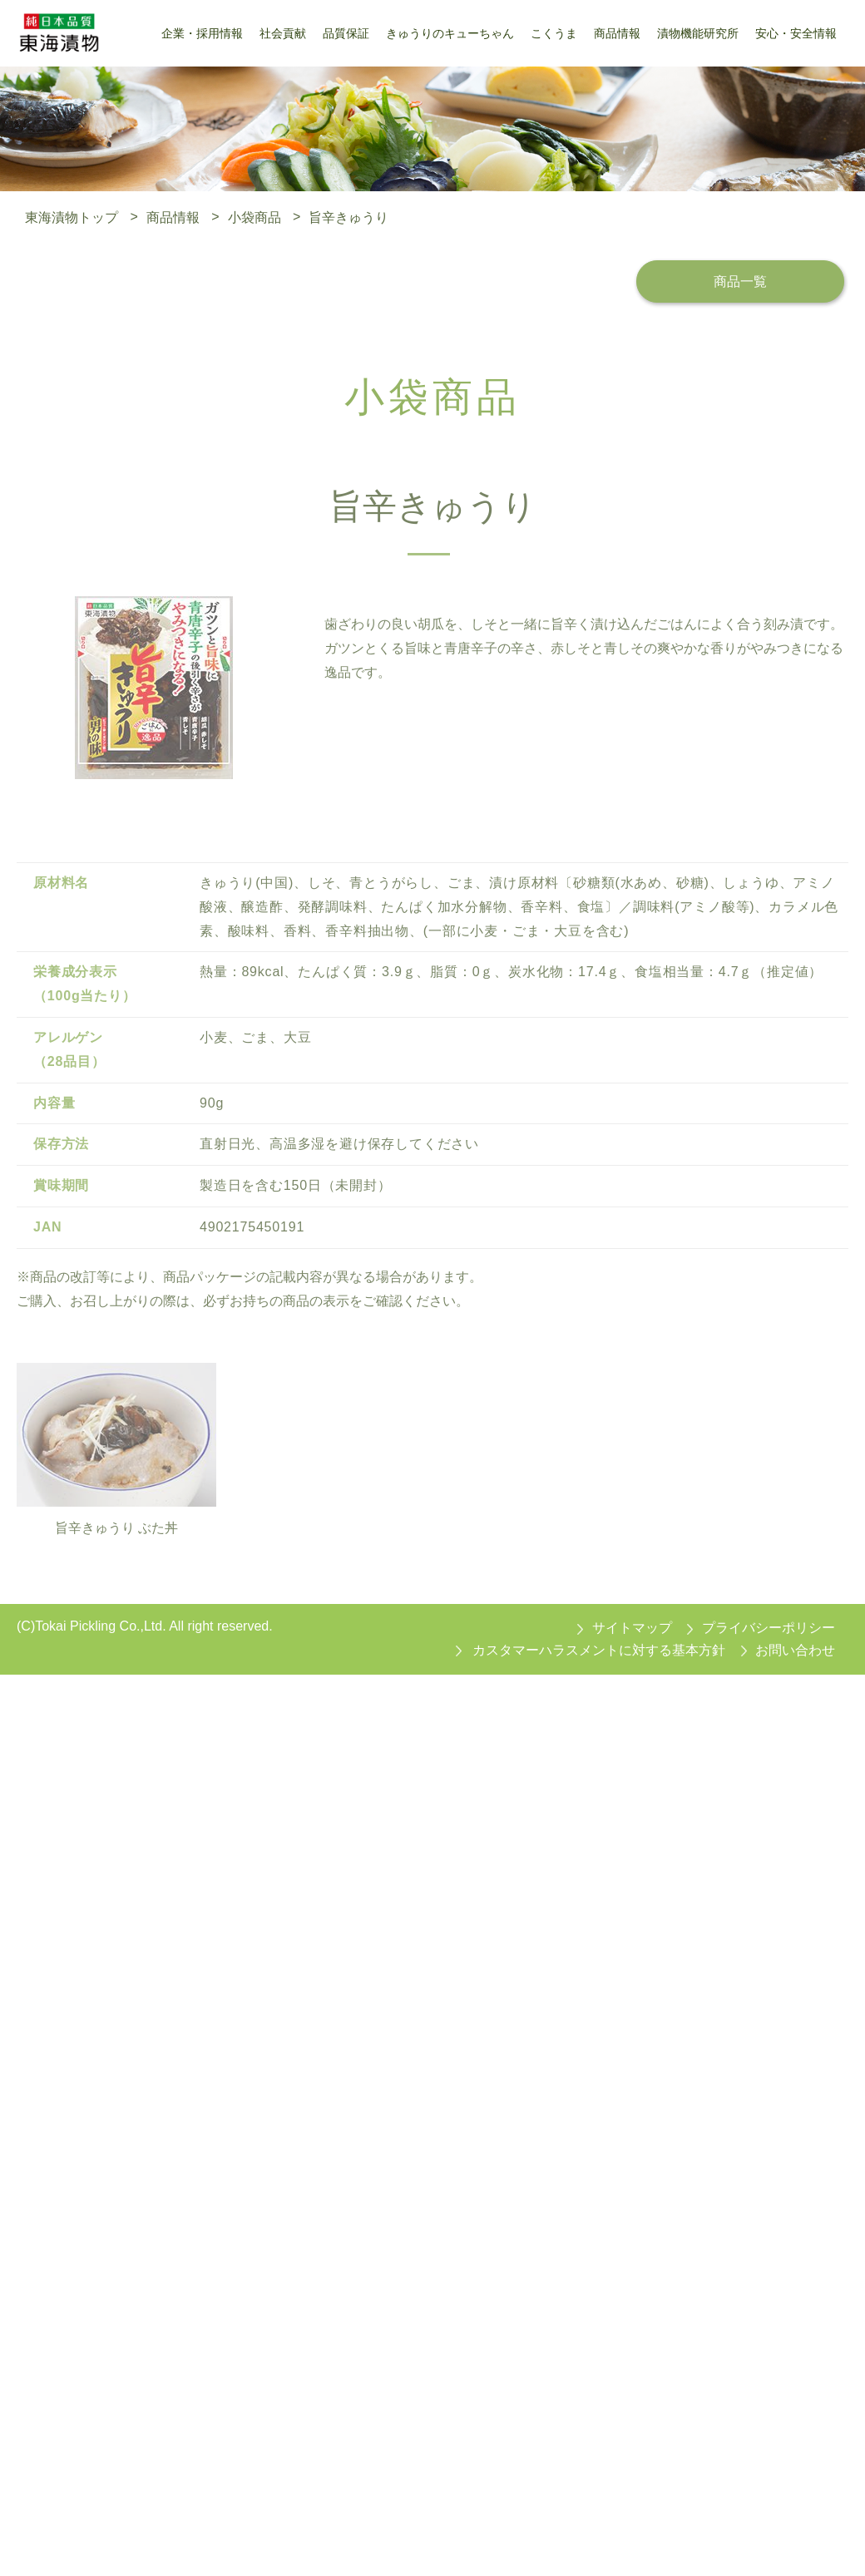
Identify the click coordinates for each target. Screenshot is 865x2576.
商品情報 (173, 217)
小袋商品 (254, 217)
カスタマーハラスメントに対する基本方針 (598, 1651)
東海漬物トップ (71, 217)
